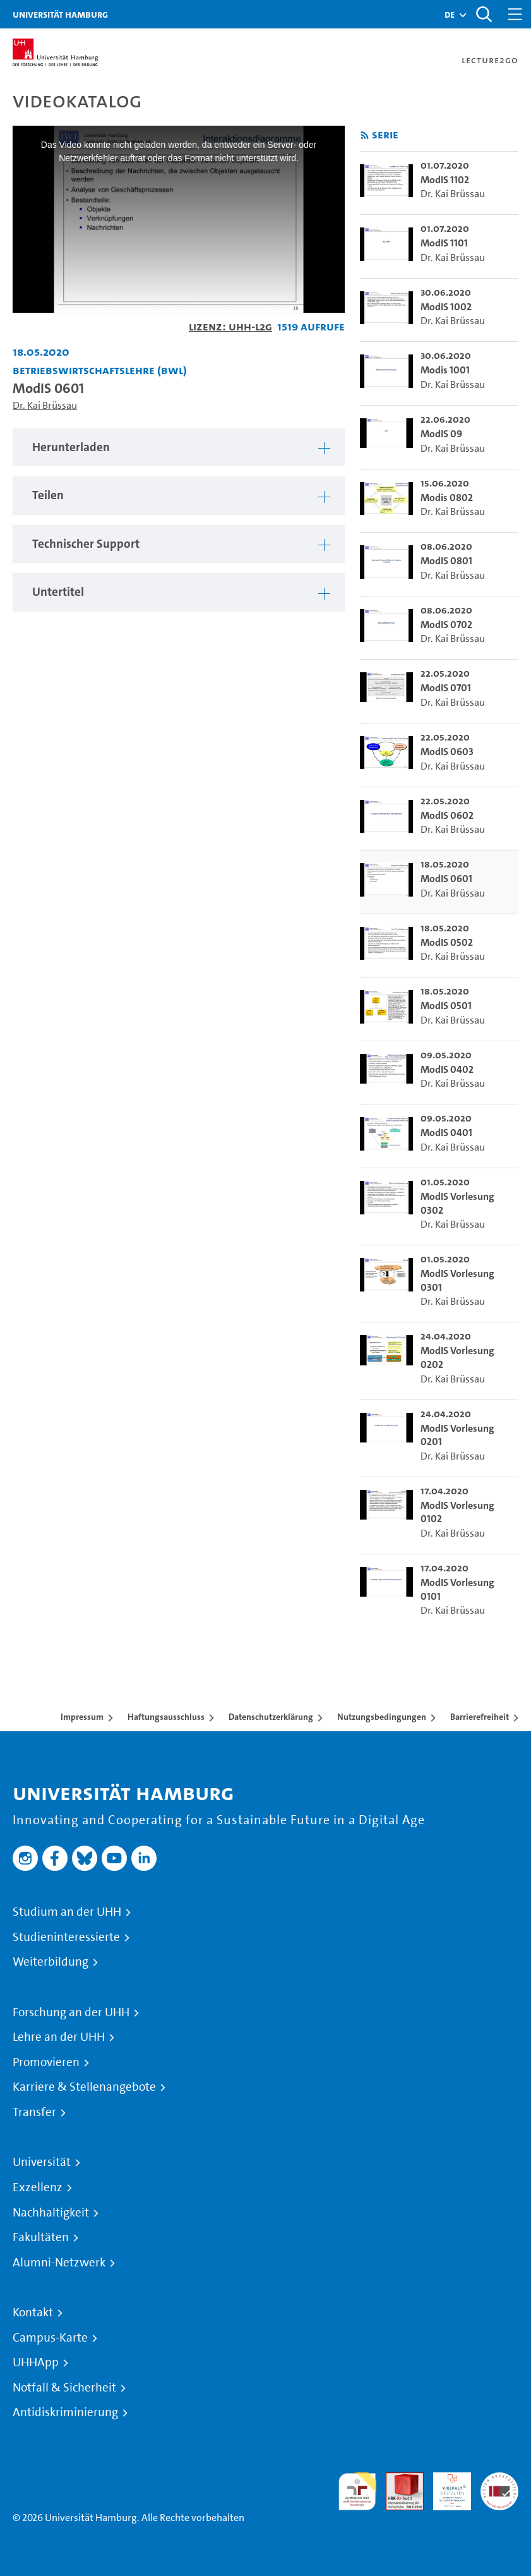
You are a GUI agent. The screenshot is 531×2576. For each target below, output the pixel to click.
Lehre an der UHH (59, 2037)
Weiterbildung (50, 1962)
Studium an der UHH (67, 1912)
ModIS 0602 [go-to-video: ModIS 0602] (447, 815)
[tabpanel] (179, 447)
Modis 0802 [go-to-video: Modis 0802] (447, 497)
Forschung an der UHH (71, 2012)
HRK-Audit (445, 2487)
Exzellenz (38, 2187)
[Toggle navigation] (515, 14)
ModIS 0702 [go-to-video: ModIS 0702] (446, 624)
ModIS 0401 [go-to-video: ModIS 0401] (446, 1132)
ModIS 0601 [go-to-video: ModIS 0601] (446, 878)
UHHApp (36, 2362)
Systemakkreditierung (499, 2479)
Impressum (82, 1716)
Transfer (34, 2112)
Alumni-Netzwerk (59, 2262)
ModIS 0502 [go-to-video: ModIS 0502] (447, 942)
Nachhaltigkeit (51, 2212)
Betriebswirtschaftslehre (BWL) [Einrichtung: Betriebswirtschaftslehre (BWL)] (100, 370)
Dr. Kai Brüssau (45, 405)
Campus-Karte (50, 2338)
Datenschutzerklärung (271, 1716)
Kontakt (33, 2312)
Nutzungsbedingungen (381, 1716)
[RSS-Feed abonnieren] (364, 135)
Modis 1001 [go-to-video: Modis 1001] (445, 370)
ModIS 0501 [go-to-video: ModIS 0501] (446, 1005)
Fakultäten (41, 2237)
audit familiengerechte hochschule (357, 2491)
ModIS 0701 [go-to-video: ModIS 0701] (446, 687)
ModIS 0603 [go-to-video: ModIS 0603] (447, 751)
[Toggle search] (483, 14)
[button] (449, 14)
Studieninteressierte (66, 1937)
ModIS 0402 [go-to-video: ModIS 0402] (447, 1069)
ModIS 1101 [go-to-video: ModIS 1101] (444, 243)
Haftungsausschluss (166, 1716)
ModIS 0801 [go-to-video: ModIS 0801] (446, 560)
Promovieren (46, 2062)
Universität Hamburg (60, 14)
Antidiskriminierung (65, 2412)
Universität (42, 2162)
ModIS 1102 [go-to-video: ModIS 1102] (445, 179)
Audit (398, 2479)
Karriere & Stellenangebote (84, 2087)
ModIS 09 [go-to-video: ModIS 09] (441, 433)
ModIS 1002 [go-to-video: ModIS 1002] (446, 306)
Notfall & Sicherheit (64, 2387)
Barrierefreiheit (479, 1716)
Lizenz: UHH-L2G (230, 326)
